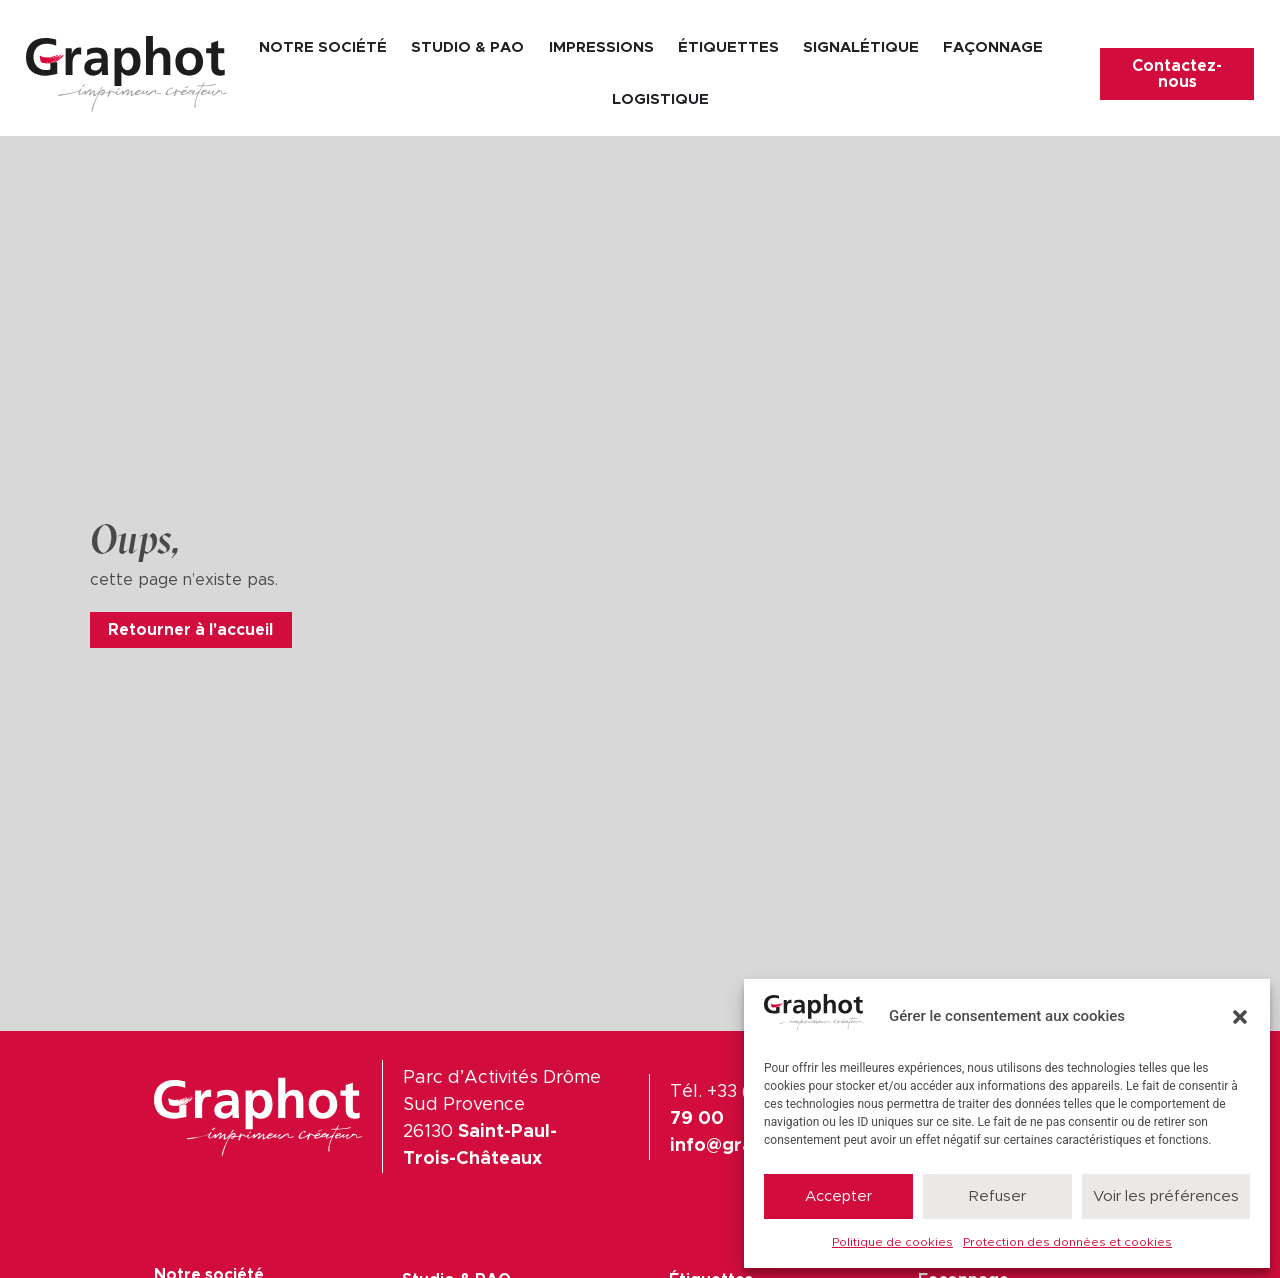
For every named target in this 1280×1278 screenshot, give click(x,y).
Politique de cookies (892, 1242)
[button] (1240, 1017)
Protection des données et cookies (1067, 1242)
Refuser (997, 1196)
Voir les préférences (1166, 1196)
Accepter (838, 1196)
